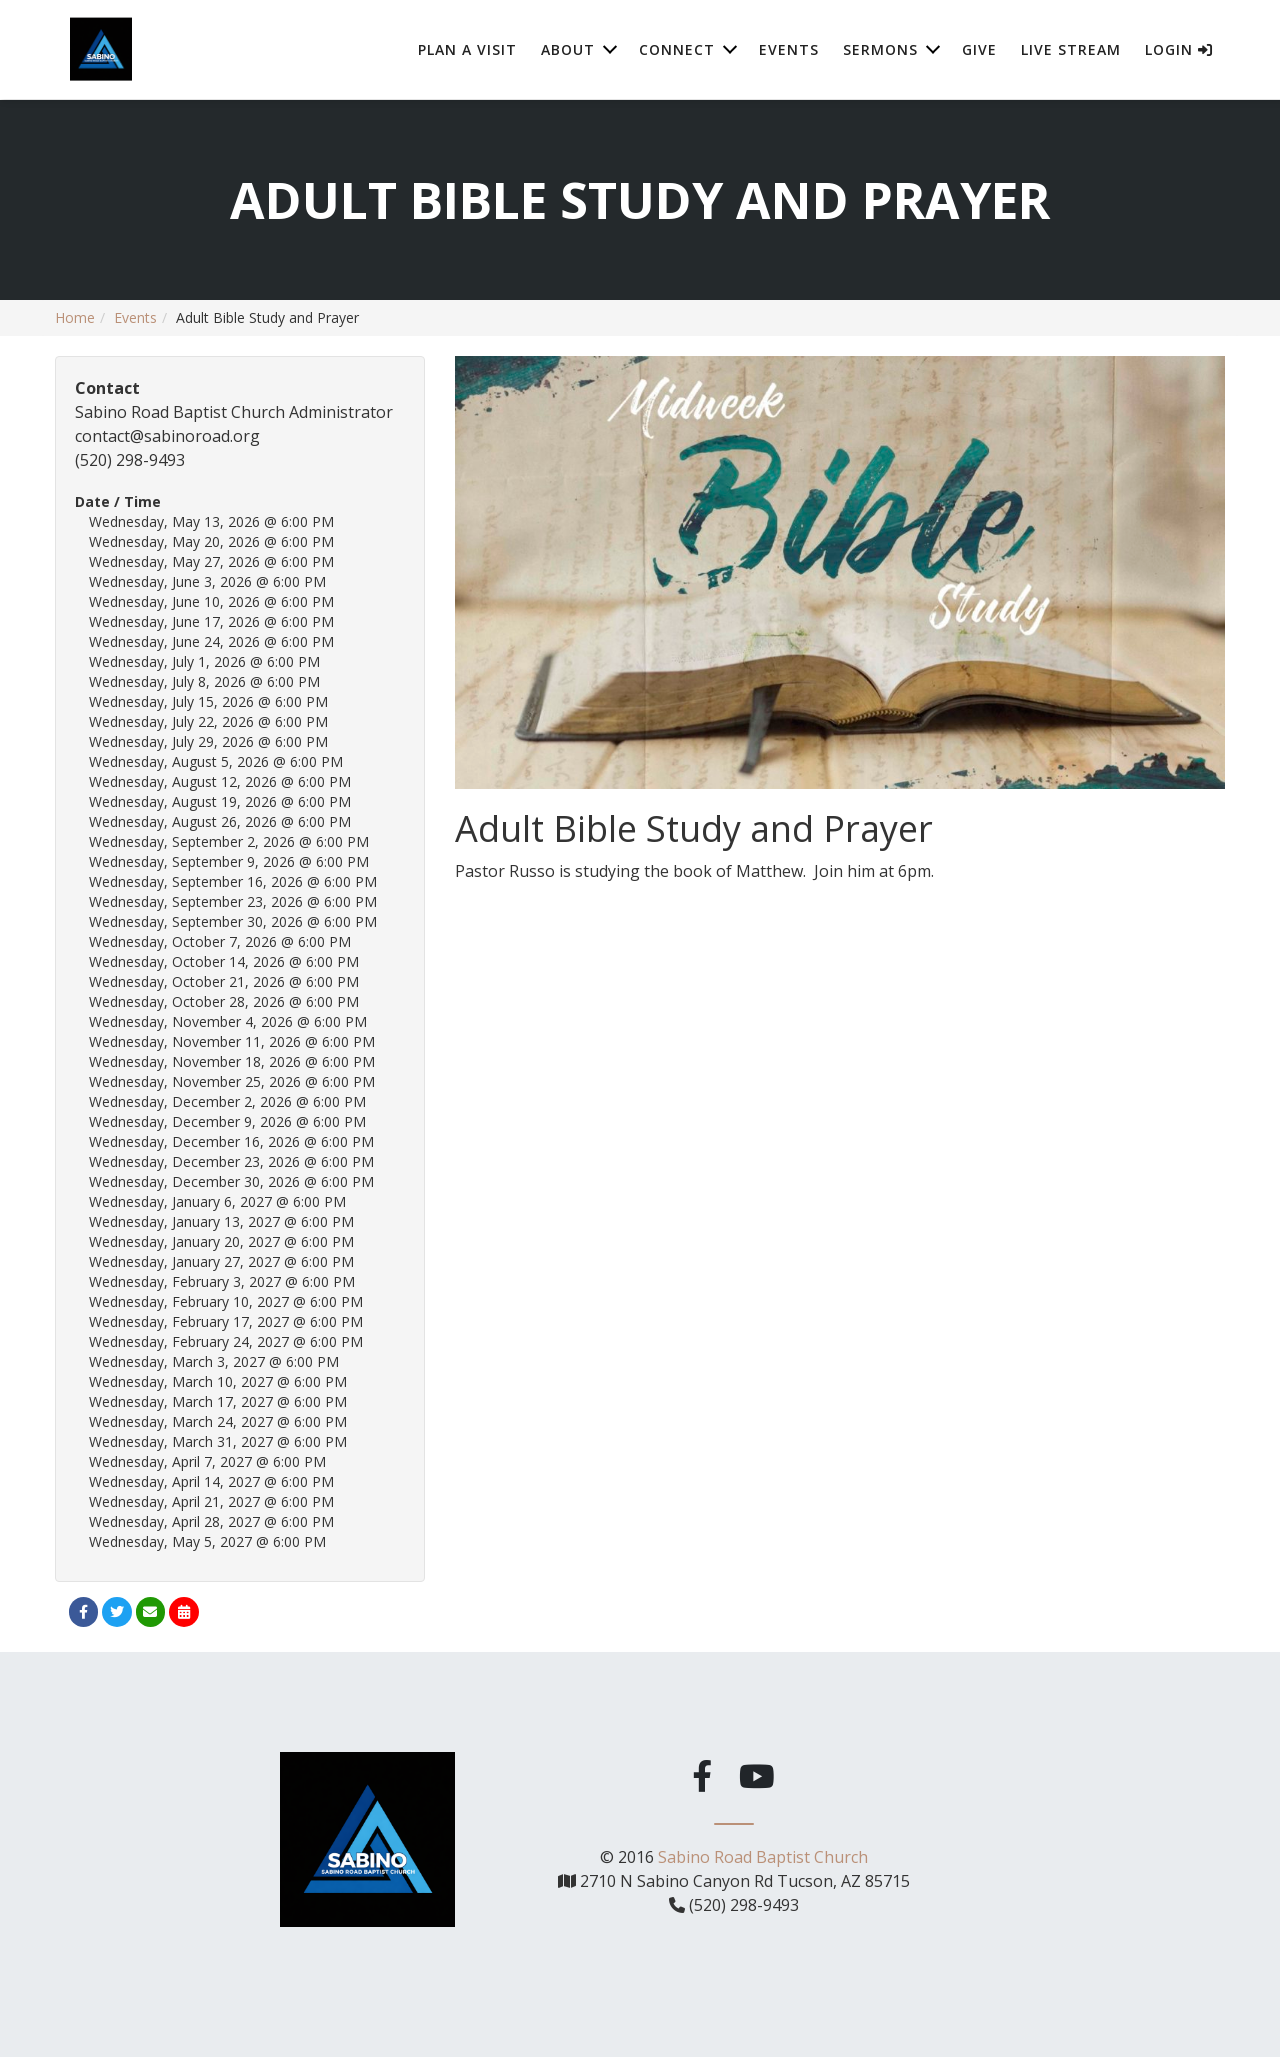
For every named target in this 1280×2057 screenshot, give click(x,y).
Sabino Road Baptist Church (763, 1853)
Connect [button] (677, 49)
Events (789, 49)
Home (75, 317)
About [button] (568, 49)
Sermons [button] (880, 49)
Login (1179, 49)
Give (979, 49)
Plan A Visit (467, 49)
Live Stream (1071, 49)
